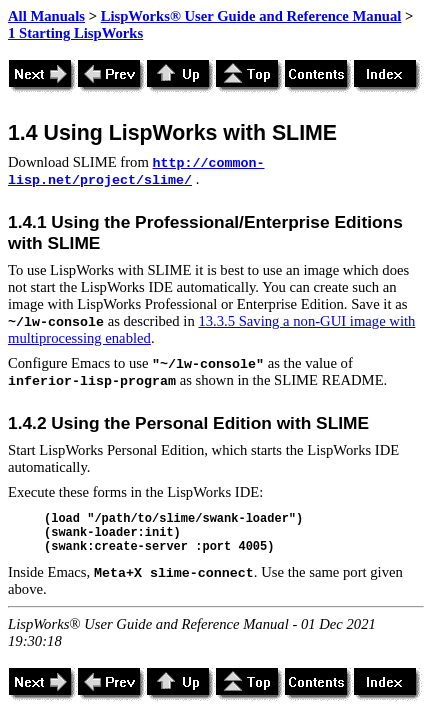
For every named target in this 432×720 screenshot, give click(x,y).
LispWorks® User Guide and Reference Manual (251, 16)
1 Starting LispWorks (75, 33)
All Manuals (46, 16)
